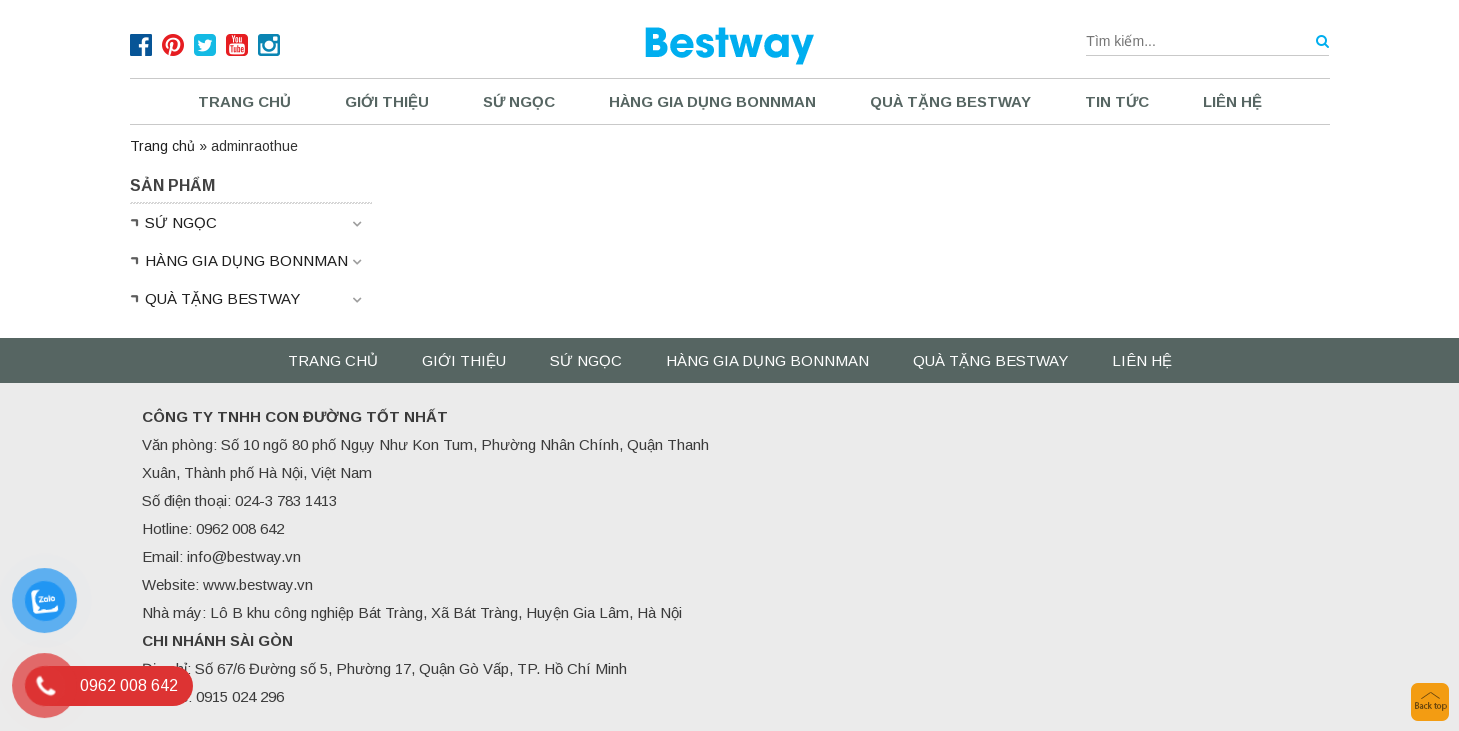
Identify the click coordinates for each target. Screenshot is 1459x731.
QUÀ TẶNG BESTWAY (950, 101)
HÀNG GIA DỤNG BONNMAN (712, 101)
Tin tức (1117, 101)
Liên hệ (1232, 101)
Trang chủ (244, 101)
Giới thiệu (387, 101)
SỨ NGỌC (519, 101)
